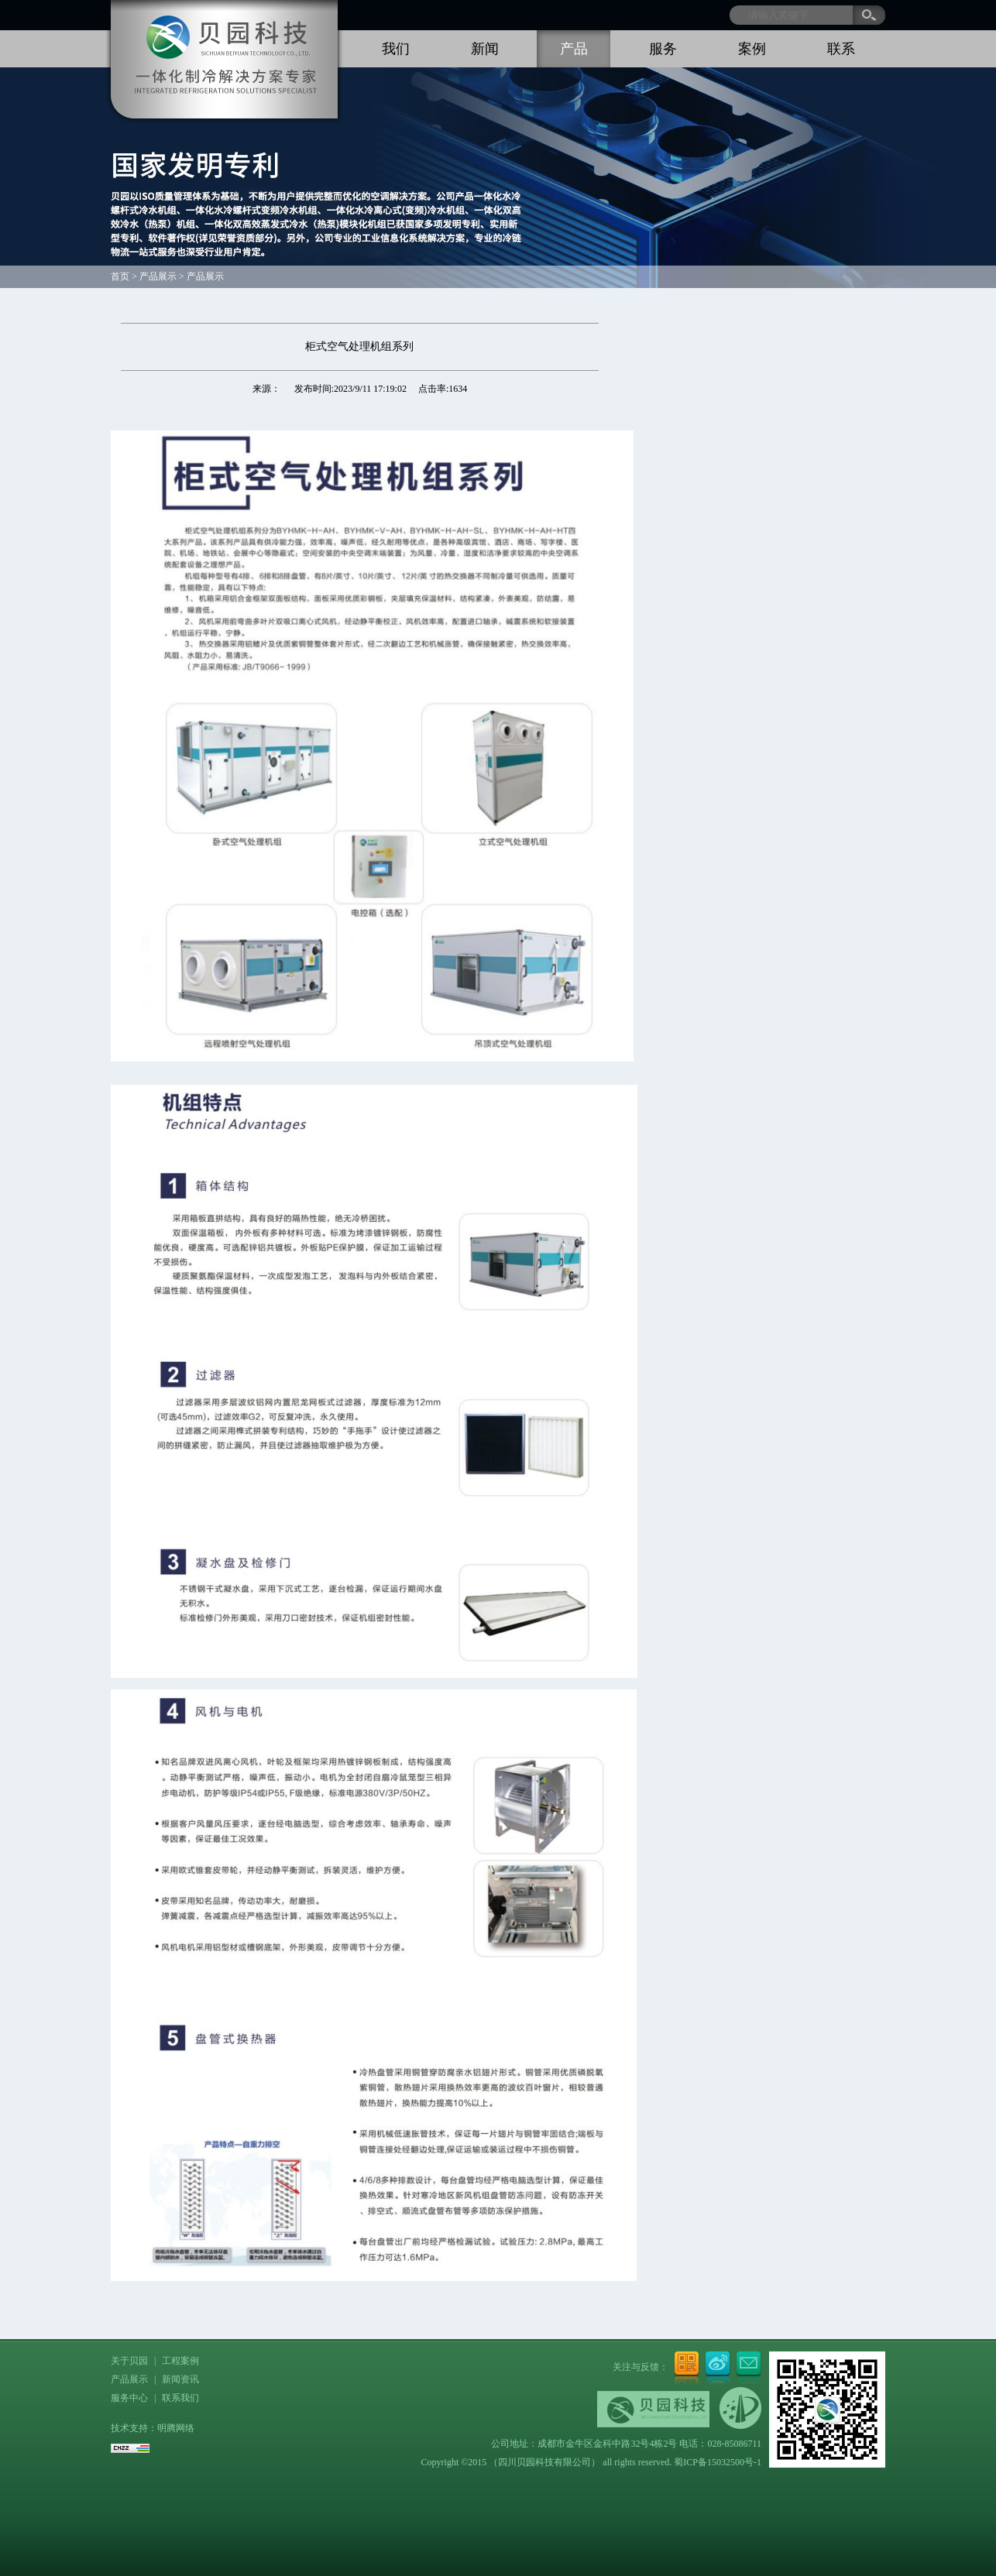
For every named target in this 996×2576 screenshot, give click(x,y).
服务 (663, 49)
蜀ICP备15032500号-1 (717, 2462)
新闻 (485, 49)
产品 (574, 49)
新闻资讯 (180, 2379)
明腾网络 (175, 2428)
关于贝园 (129, 2360)
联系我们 (180, 2397)
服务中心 (129, 2397)
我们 (396, 49)
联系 (841, 49)
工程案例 (180, 2360)
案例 (752, 49)
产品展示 (129, 2379)
